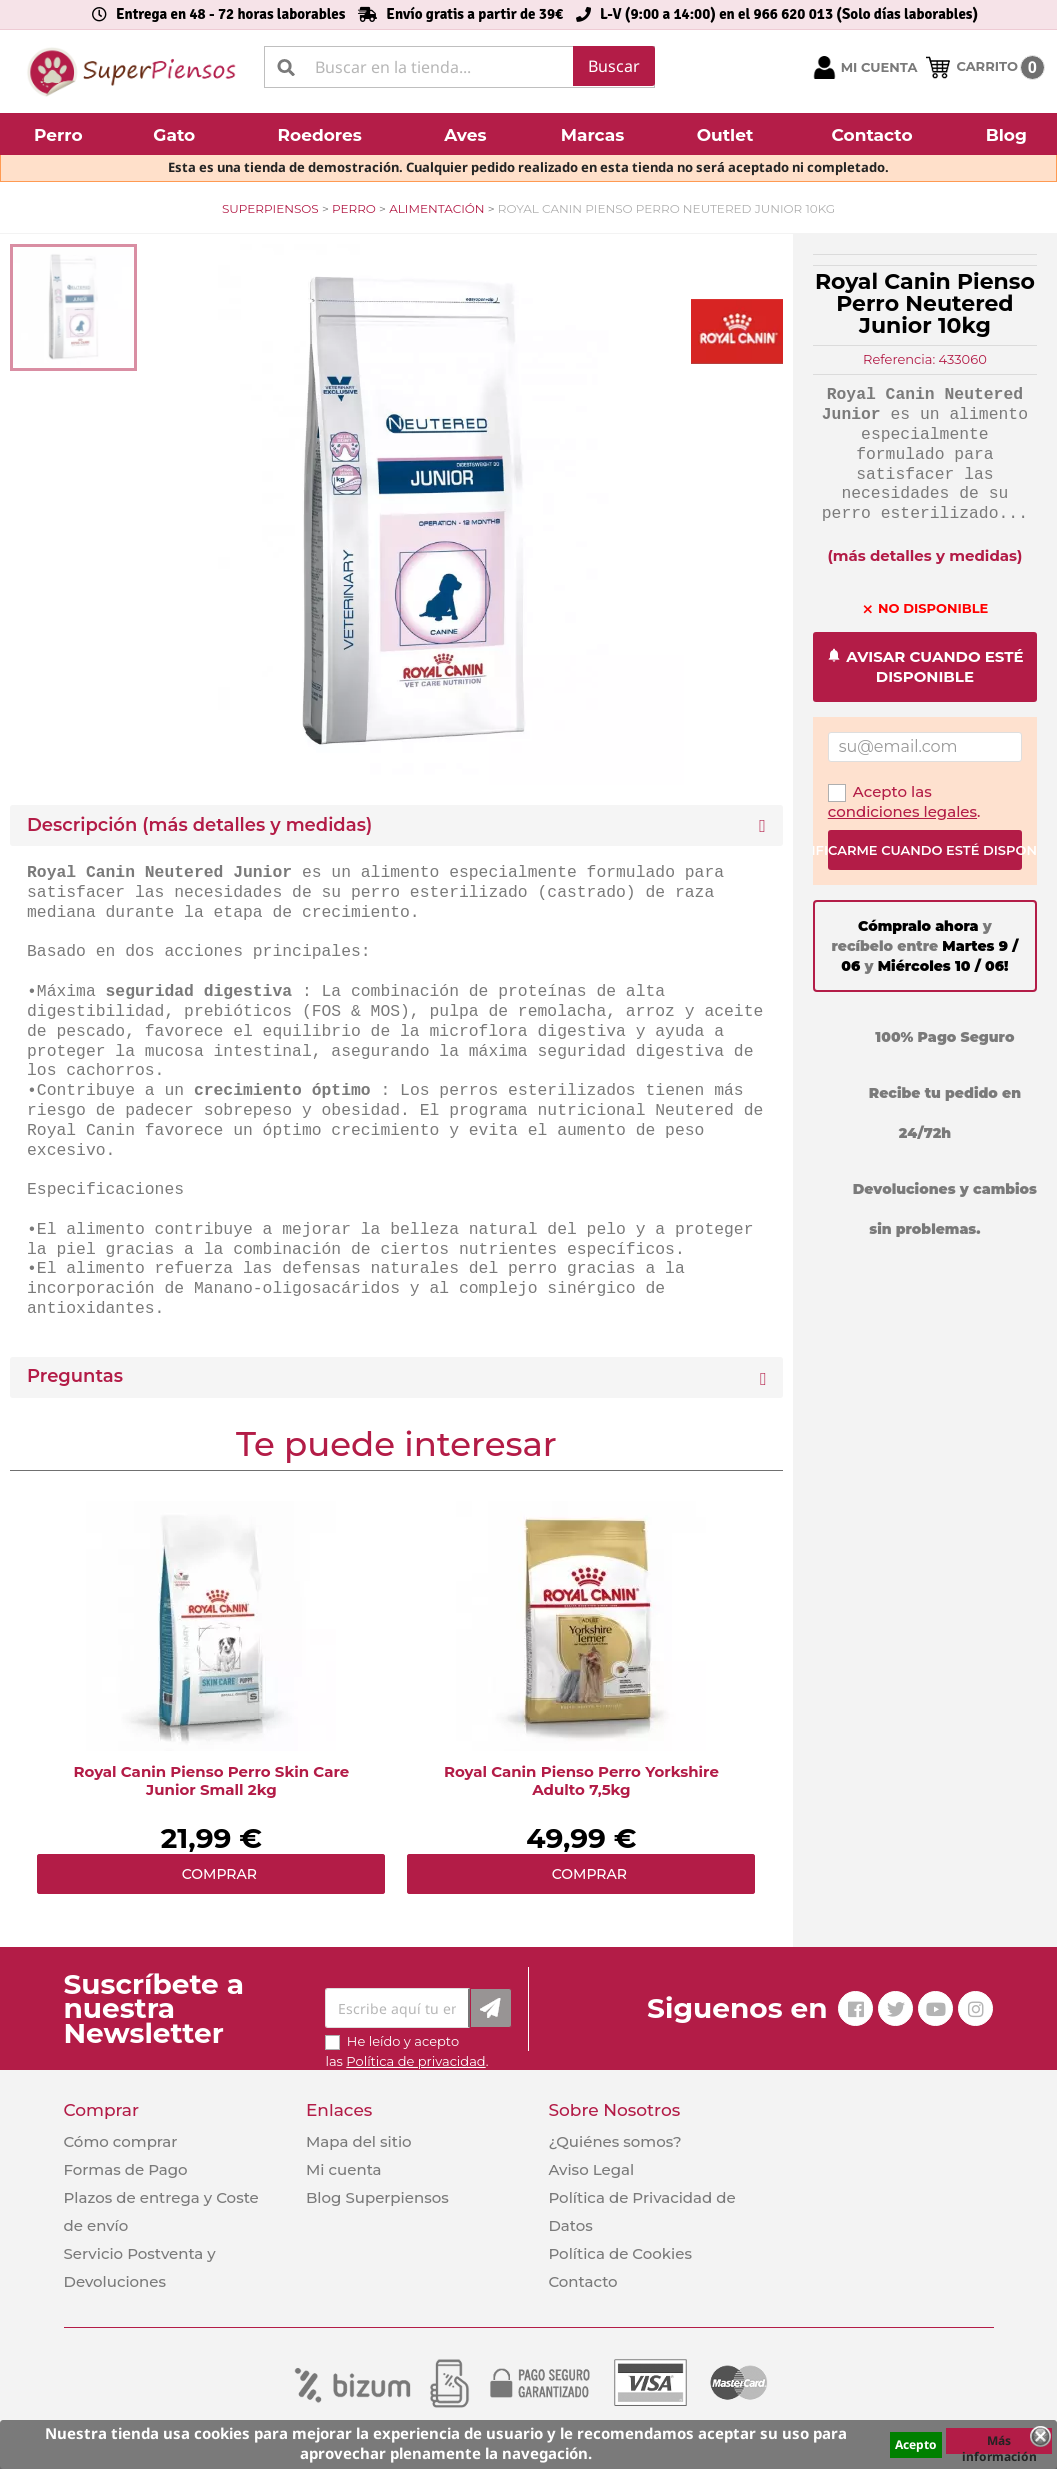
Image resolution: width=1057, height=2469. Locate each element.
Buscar (614, 66)
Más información (999, 2443)
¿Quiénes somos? (614, 2141)
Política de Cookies (619, 2253)
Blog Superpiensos (377, 2197)
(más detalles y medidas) (924, 555)
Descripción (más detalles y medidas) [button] (199, 825)
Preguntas (75, 1376)
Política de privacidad (415, 2061)
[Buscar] (459, 67)
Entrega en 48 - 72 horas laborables (230, 14)
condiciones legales (902, 811)
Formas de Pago (126, 2169)
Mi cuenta (344, 2169)
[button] (60, 134)
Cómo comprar (121, 2141)
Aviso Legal (591, 2169)
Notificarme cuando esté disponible (925, 850)
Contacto (582, 2281)
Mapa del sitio (359, 2141)
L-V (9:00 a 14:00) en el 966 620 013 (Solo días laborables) (789, 14)
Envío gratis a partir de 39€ (474, 14)
